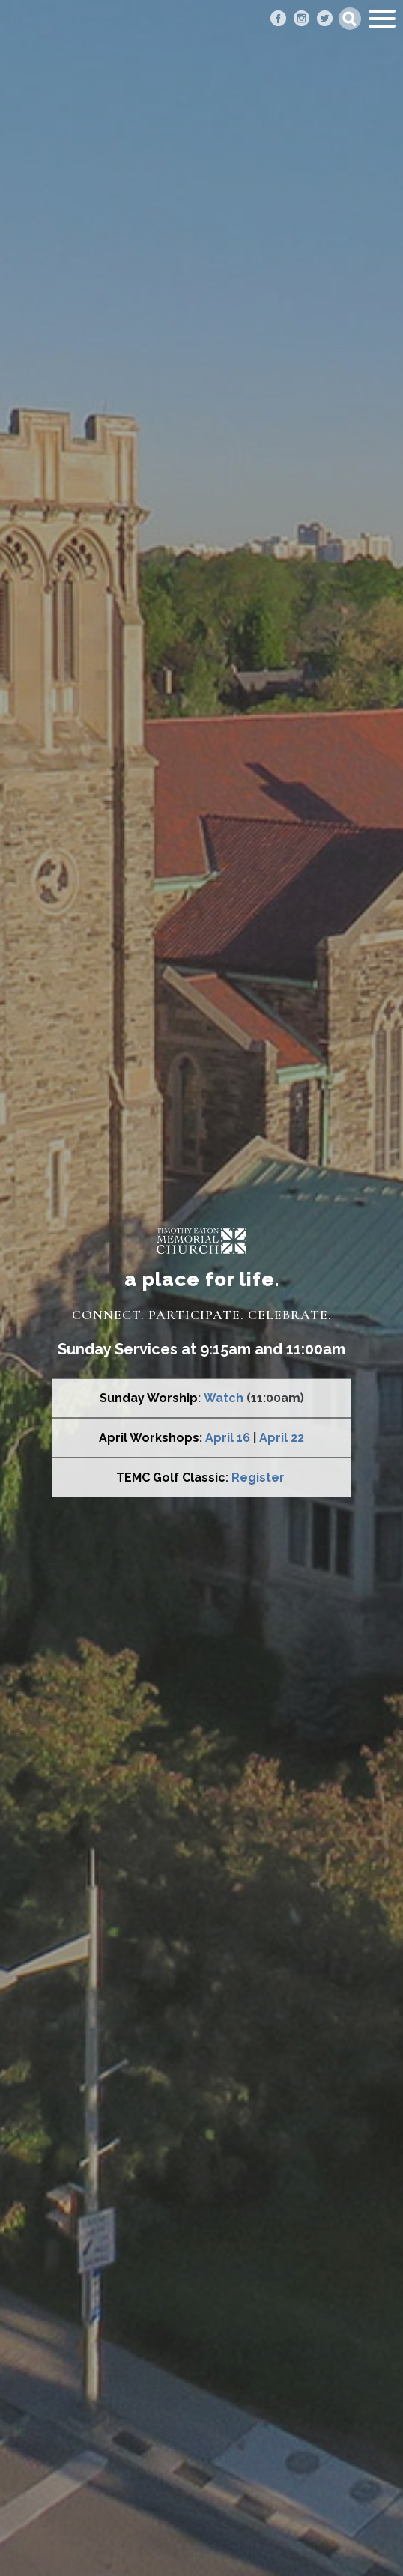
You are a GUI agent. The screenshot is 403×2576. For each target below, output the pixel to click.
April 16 (227, 1438)
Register (258, 1477)
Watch (223, 1398)
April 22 (281, 1438)
